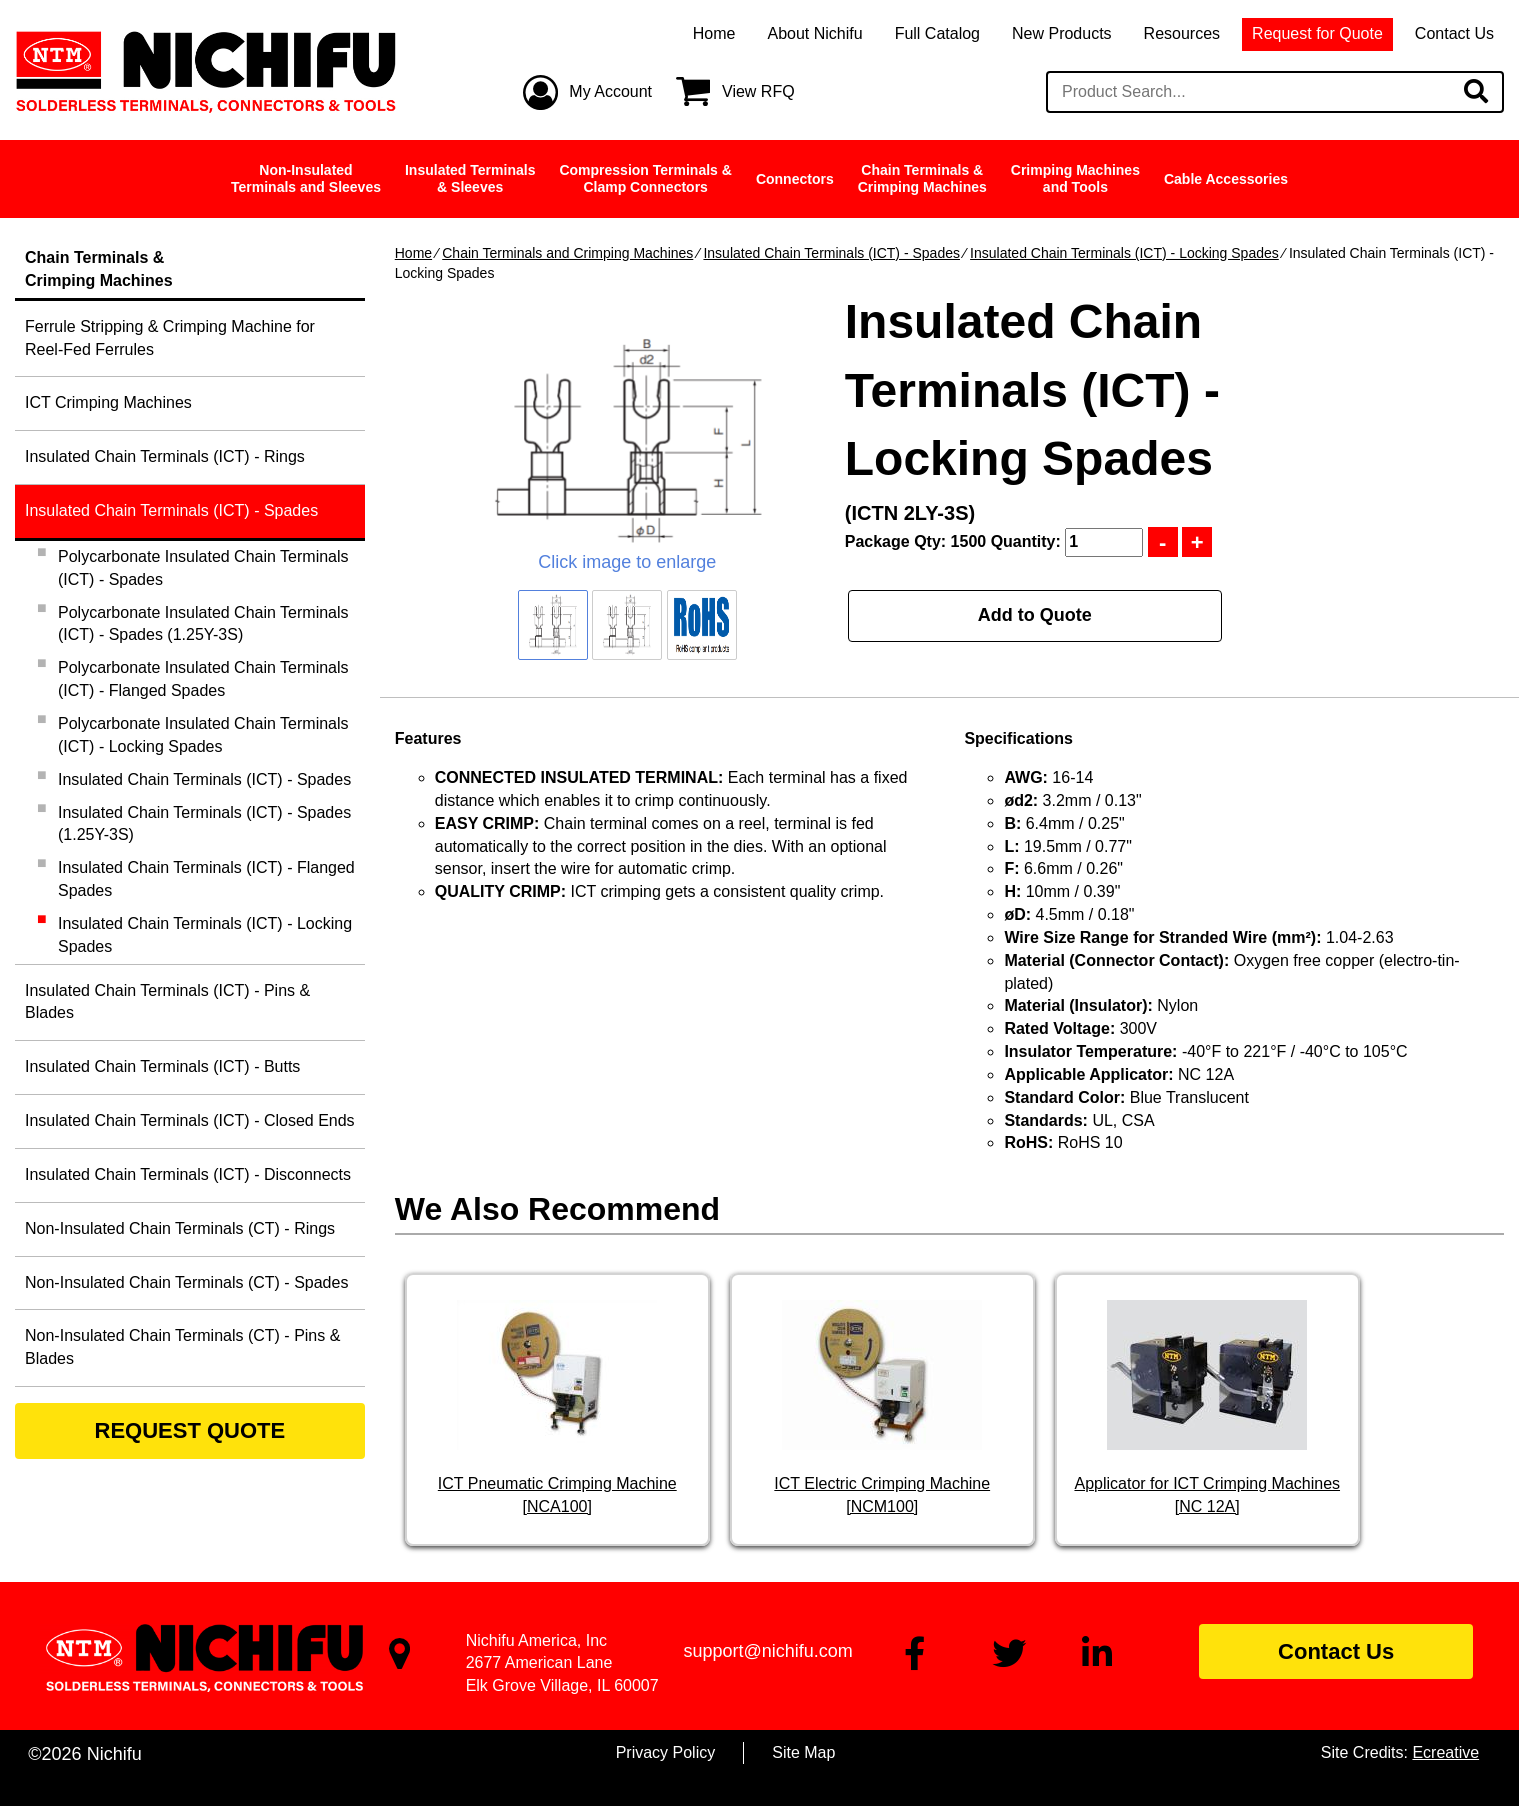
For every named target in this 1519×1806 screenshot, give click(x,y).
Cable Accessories (1226, 179)
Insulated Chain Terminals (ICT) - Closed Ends (190, 1120)
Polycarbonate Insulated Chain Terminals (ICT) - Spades (203, 568)
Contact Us (1454, 33)
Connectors (795, 179)
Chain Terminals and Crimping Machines (567, 253)
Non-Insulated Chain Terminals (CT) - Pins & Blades (182, 1347)
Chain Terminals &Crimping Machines (922, 178)
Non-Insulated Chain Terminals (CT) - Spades (186, 1282)
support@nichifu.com (767, 1651)
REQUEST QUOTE (190, 1430)
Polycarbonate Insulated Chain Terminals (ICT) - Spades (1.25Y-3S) (203, 624)
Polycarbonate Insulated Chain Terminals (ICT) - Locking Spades (203, 735)
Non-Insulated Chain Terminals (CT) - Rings (180, 1228)
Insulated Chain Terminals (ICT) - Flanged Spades (206, 879)
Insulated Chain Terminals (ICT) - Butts (162, 1066)
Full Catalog (937, 33)
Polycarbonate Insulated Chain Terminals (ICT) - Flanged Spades (203, 679)
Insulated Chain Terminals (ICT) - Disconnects (188, 1174)
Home (714, 33)
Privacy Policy (666, 1752)
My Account (610, 91)
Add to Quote (1035, 615)
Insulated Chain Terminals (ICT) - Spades (831, 253)
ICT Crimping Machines (108, 402)
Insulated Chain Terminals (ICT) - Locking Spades (1124, 253)
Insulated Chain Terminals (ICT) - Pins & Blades (167, 1002)
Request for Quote (1317, 33)
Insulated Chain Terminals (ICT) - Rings (165, 456)
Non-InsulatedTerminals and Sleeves (306, 178)
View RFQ (758, 91)
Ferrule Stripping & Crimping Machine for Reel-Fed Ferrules (170, 338)
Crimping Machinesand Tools (1075, 178)
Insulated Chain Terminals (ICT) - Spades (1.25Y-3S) (204, 824)
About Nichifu (814, 33)
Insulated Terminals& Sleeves (470, 178)
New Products (1062, 33)
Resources (1182, 33)
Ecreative (1445, 1752)
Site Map (803, 1752)
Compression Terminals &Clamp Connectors (645, 178)
